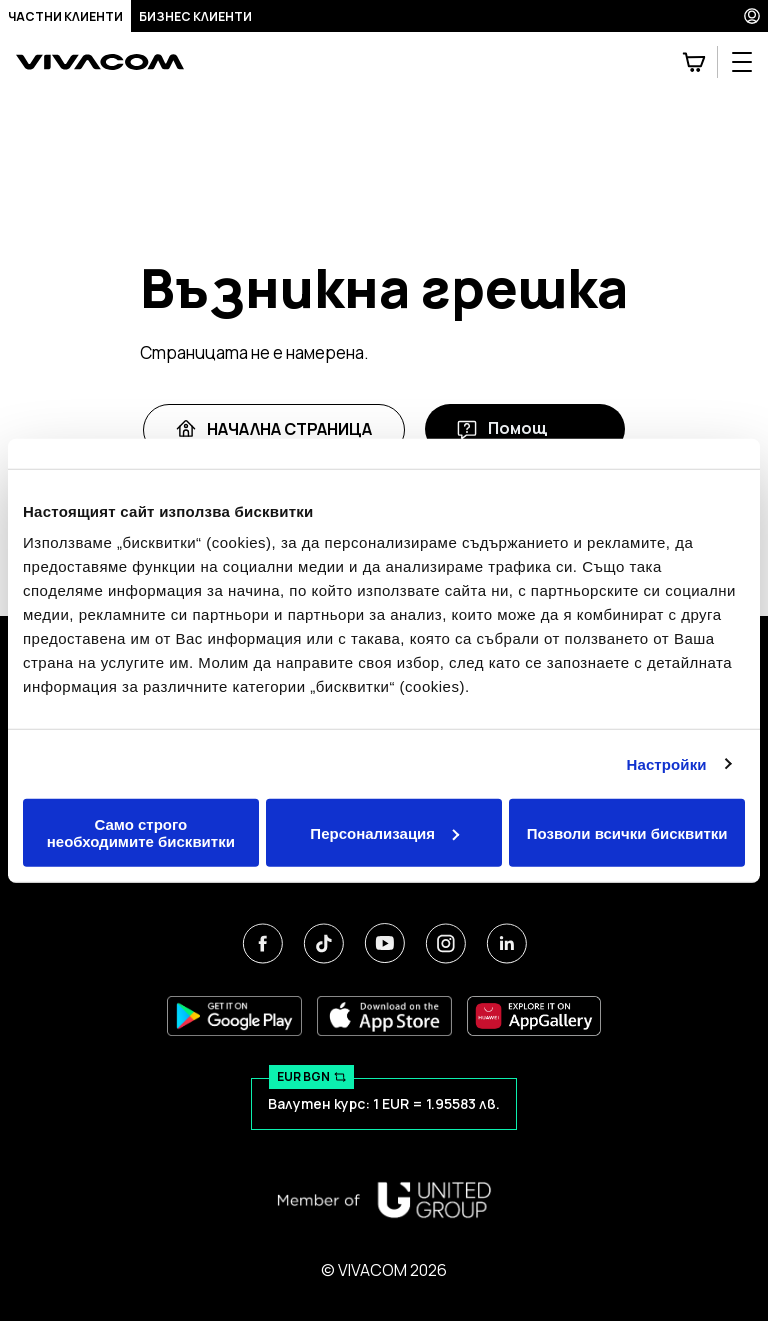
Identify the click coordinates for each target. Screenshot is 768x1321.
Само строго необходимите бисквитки (141, 833)
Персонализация (384, 832)
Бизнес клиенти (195, 16)
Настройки (667, 763)
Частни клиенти (65, 16)
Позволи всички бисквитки (627, 832)
